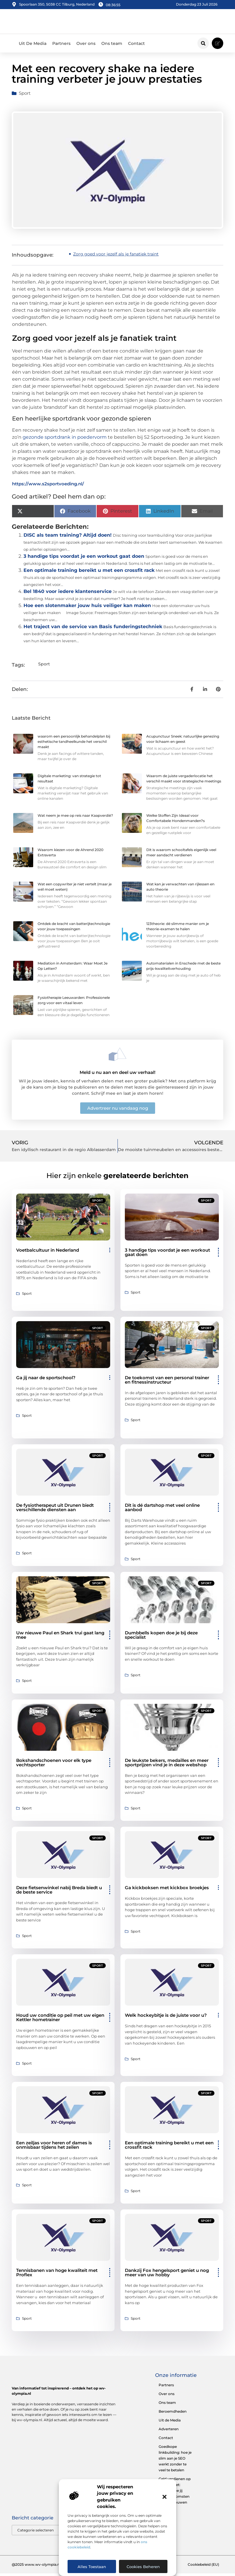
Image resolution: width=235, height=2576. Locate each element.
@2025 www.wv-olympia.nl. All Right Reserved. (53, 2567)
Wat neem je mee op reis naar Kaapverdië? (75, 818)
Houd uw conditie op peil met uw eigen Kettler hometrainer (60, 2020)
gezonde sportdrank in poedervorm (65, 440)
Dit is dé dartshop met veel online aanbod (162, 1510)
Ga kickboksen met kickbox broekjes (167, 1890)
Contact (136, 45)
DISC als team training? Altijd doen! (68, 537)
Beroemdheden (173, 2413)
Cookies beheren (143, 2566)
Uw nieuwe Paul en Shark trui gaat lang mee (60, 1638)
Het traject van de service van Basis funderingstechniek (93, 629)
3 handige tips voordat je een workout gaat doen (84, 559)
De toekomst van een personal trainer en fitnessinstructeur (167, 1382)
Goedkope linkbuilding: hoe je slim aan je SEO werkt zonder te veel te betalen (175, 2461)
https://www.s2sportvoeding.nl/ (48, 486)
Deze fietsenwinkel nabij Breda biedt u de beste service (59, 1892)
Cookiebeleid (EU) (203, 2567)
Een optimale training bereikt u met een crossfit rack (89, 573)
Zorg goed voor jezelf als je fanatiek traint (116, 256)
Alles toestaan (92, 2566)
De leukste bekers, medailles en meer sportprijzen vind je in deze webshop (167, 1765)
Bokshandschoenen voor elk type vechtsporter (53, 1765)
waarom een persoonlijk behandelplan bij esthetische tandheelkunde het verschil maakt (74, 744)
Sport (25, 96)
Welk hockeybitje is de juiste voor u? (166, 2018)
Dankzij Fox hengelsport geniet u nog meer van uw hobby (167, 2275)
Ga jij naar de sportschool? (45, 1380)
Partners (61, 45)
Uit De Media (32, 45)
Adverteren (169, 2431)
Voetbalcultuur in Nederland (47, 1252)
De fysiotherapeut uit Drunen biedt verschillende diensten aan (55, 1510)
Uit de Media (170, 2422)
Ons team (111, 45)
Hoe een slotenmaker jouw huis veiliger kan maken (87, 608)
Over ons (85, 45)
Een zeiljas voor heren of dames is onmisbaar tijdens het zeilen (54, 2148)
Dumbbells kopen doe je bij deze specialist (161, 1638)
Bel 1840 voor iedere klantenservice (68, 594)
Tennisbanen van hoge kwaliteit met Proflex (57, 2275)
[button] (164, 2497)
